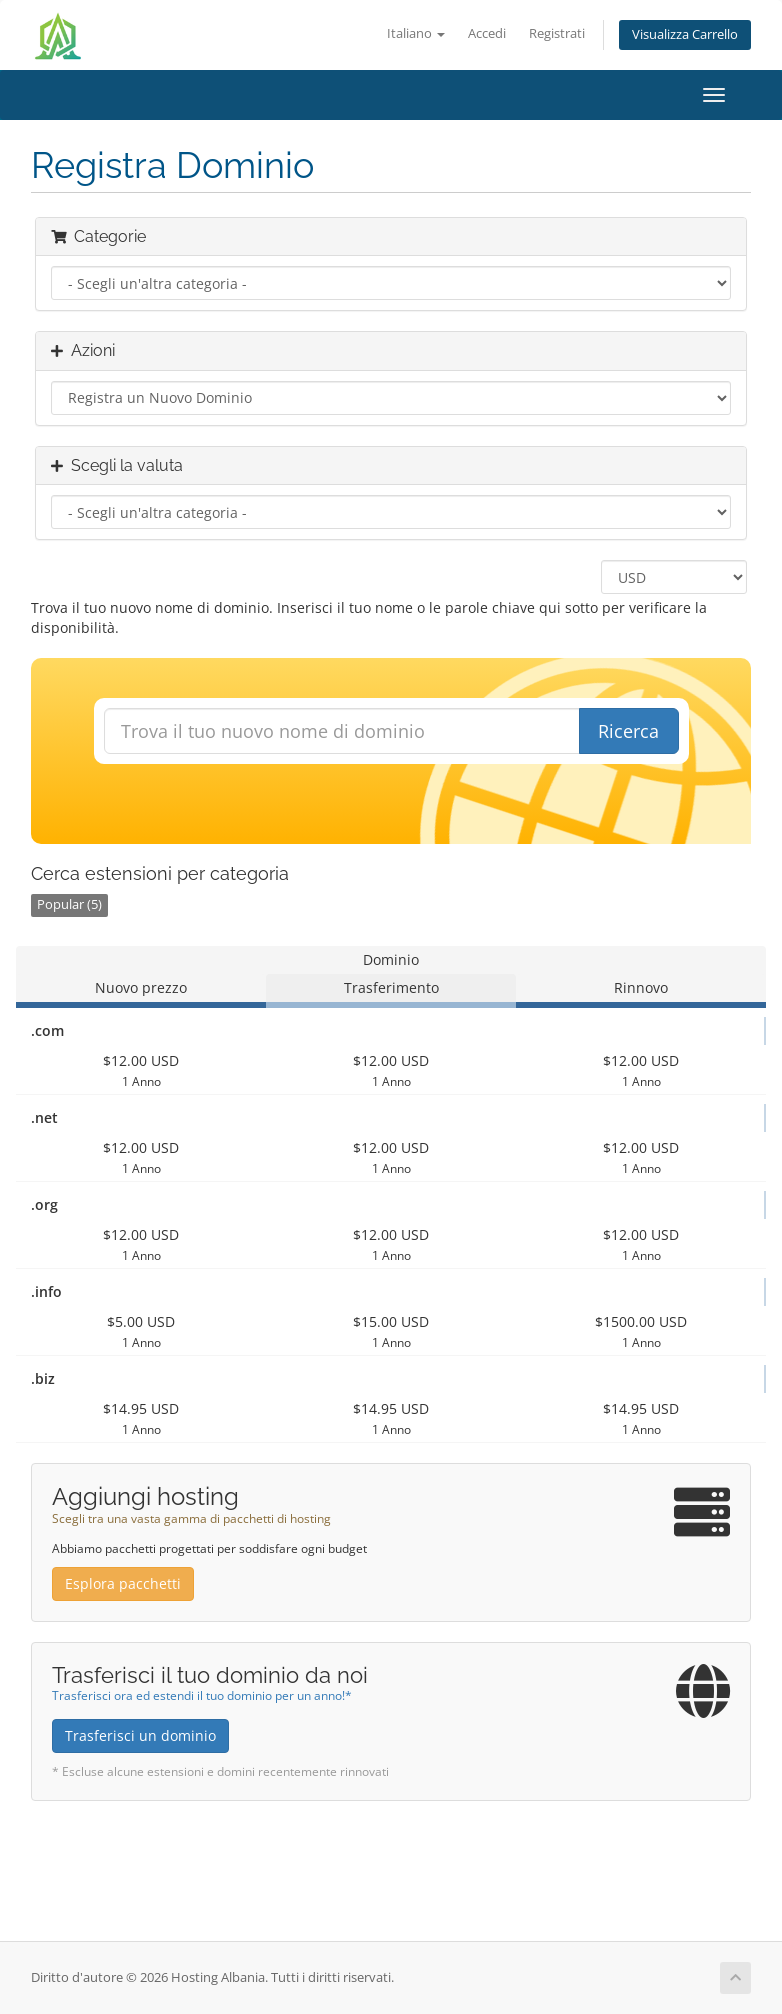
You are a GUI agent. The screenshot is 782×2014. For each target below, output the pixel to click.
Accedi (487, 33)
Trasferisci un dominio (140, 1735)
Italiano (416, 33)
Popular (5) (69, 904)
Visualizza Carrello (685, 34)
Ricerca (628, 731)
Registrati (557, 33)
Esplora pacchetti (123, 1583)
